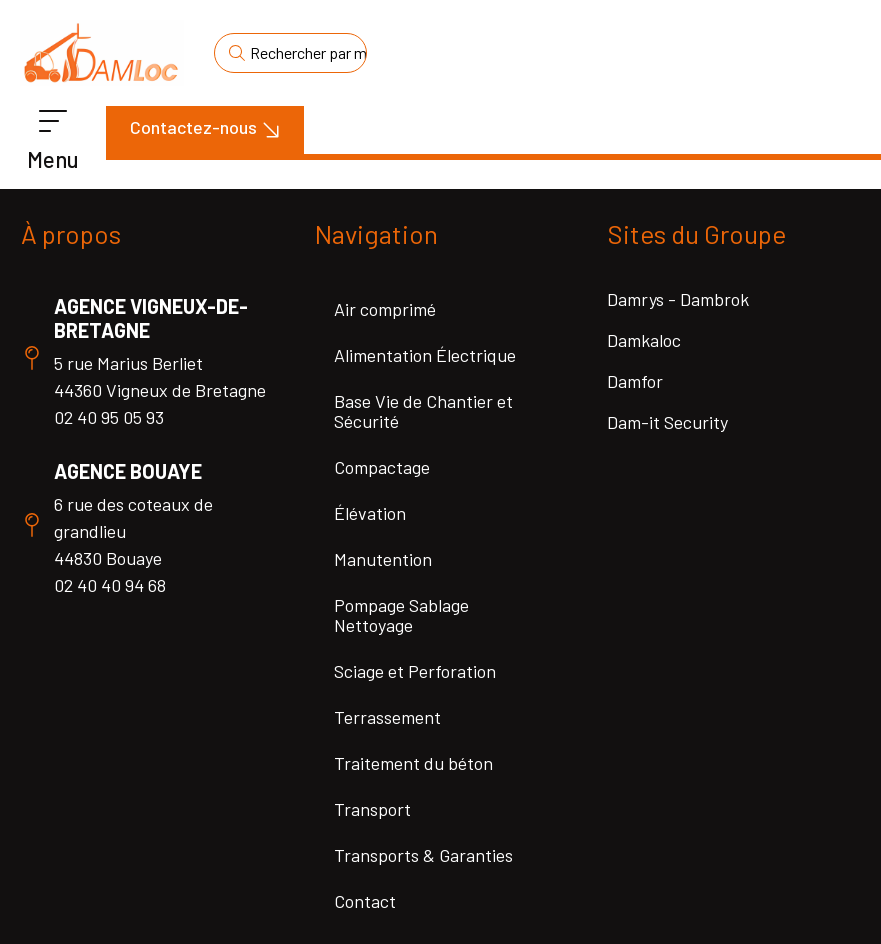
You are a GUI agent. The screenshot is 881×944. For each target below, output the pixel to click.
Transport (372, 809)
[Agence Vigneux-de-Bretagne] (32, 358)
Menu (53, 159)
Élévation (370, 513)
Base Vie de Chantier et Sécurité (423, 411)
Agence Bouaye (128, 471)
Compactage (382, 467)
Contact (365, 901)
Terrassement (387, 717)
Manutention (383, 559)
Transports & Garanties (423, 855)
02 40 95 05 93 (109, 417)
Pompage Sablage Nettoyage (401, 615)
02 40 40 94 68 (110, 585)
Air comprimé (385, 309)
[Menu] (53, 122)
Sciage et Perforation (415, 671)
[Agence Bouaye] (32, 525)
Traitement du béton (413, 763)
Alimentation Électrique (425, 355)
